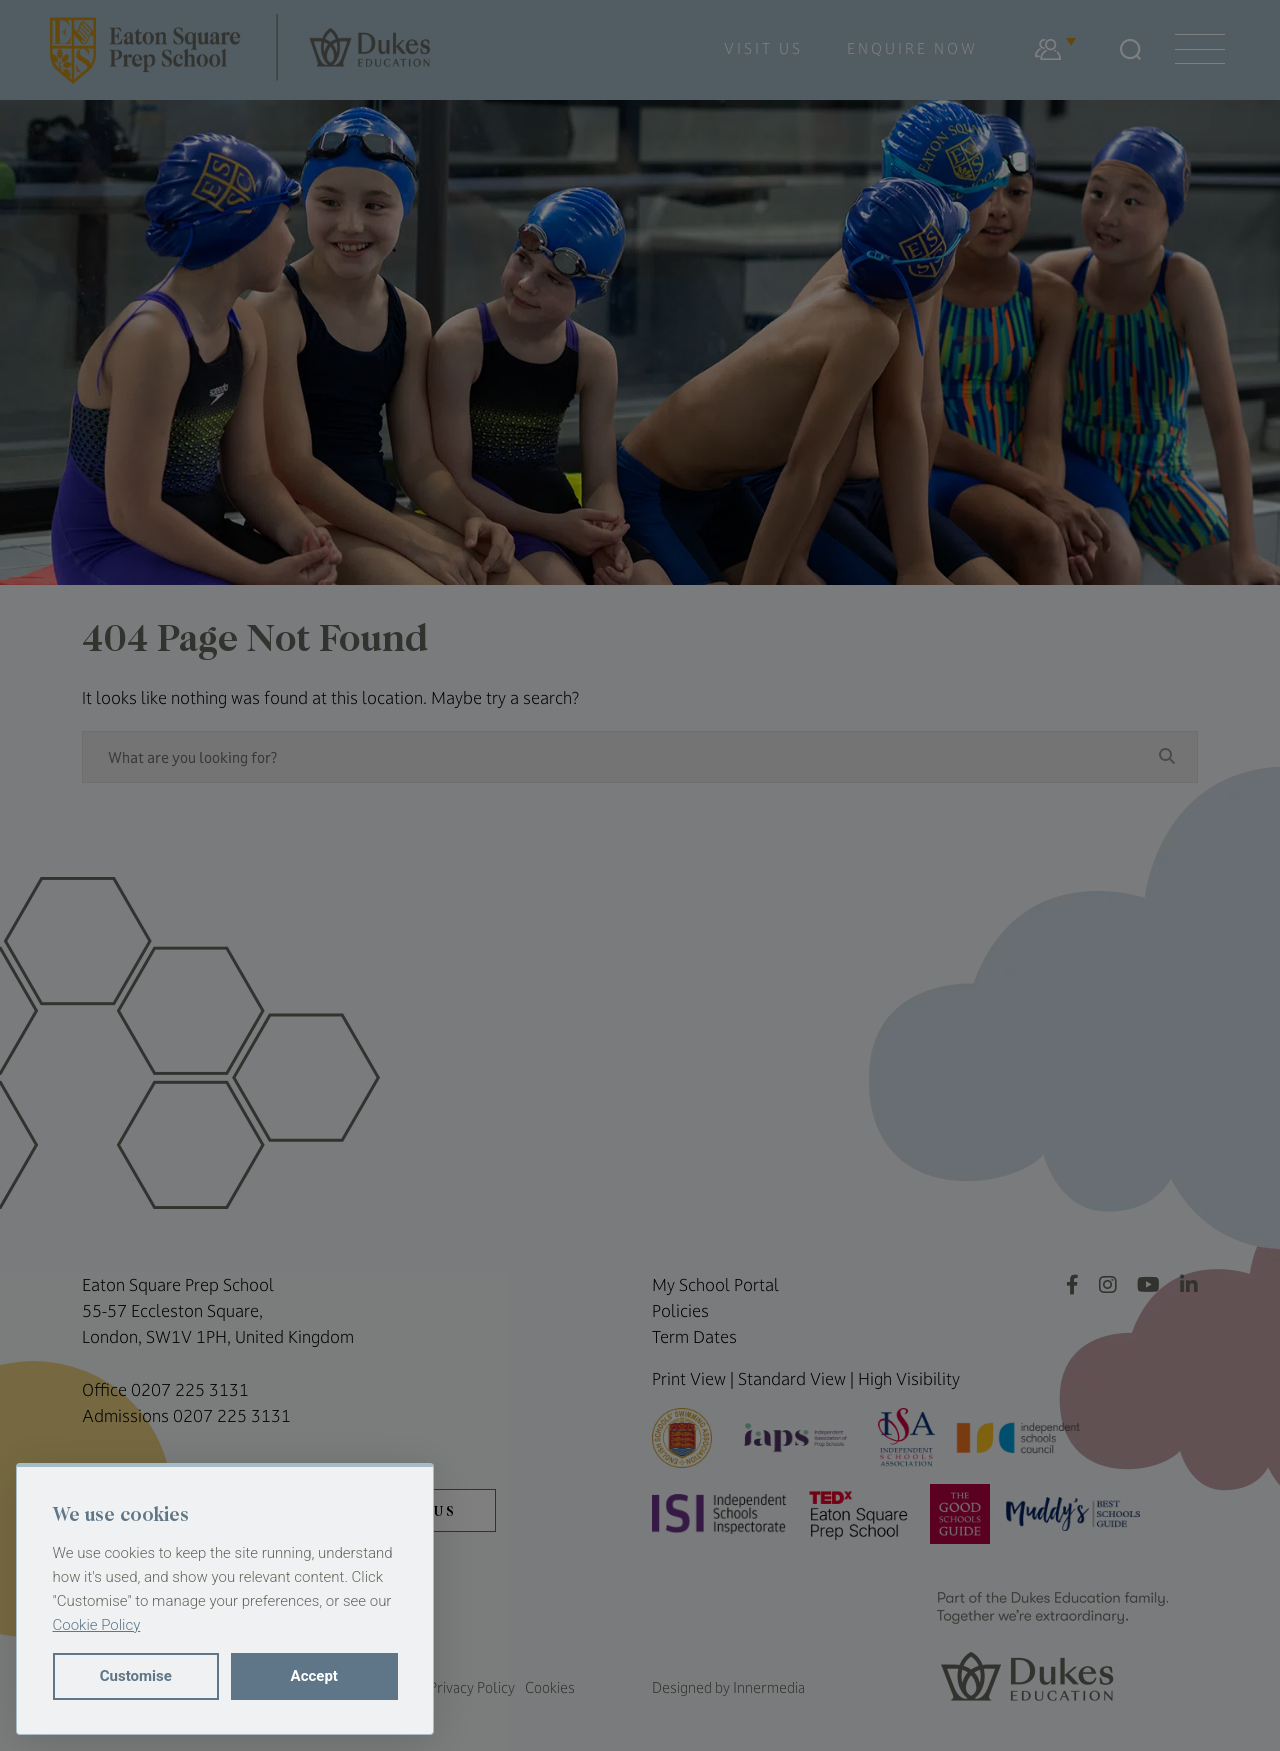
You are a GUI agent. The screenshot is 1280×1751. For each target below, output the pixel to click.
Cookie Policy (97, 1625)
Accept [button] (314, 1676)
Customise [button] (136, 1676)
